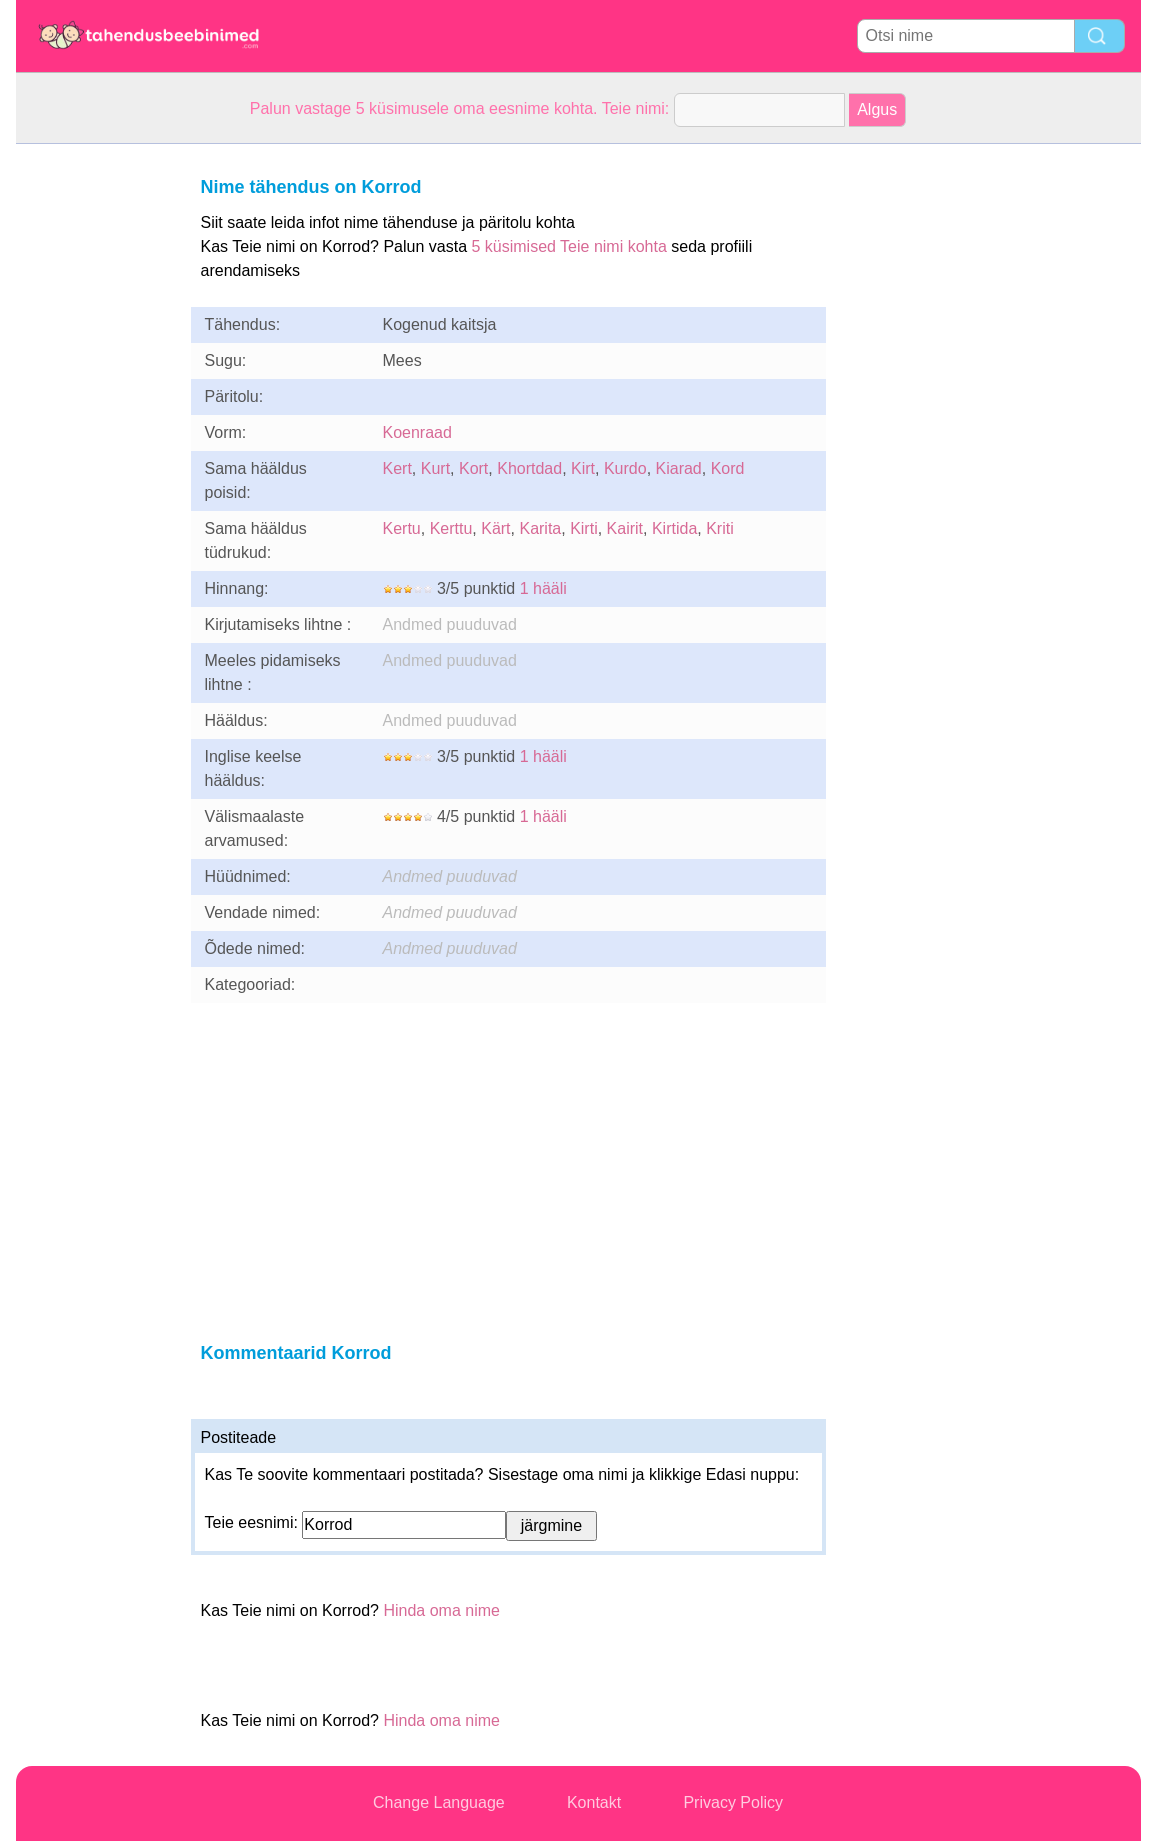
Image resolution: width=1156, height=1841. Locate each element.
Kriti (720, 528)
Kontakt (594, 1802)
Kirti (584, 528)
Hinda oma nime (441, 1610)
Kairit (625, 528)
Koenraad (417, 432)
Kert (397, 468)
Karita (540, 528)
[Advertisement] (96, 444)
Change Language (439, 1802)
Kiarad (679, 468)
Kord (728, 468)
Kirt (583, 468)
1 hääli (543, 588)
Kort (473, 468)
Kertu (402, 528)
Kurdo (625, 468)
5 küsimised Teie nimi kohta (568, 246)
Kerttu (451, 528)
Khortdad (529, 468)
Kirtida (674, 528)
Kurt (435, 468)
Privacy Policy (733, 1802)
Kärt (495, 528)
